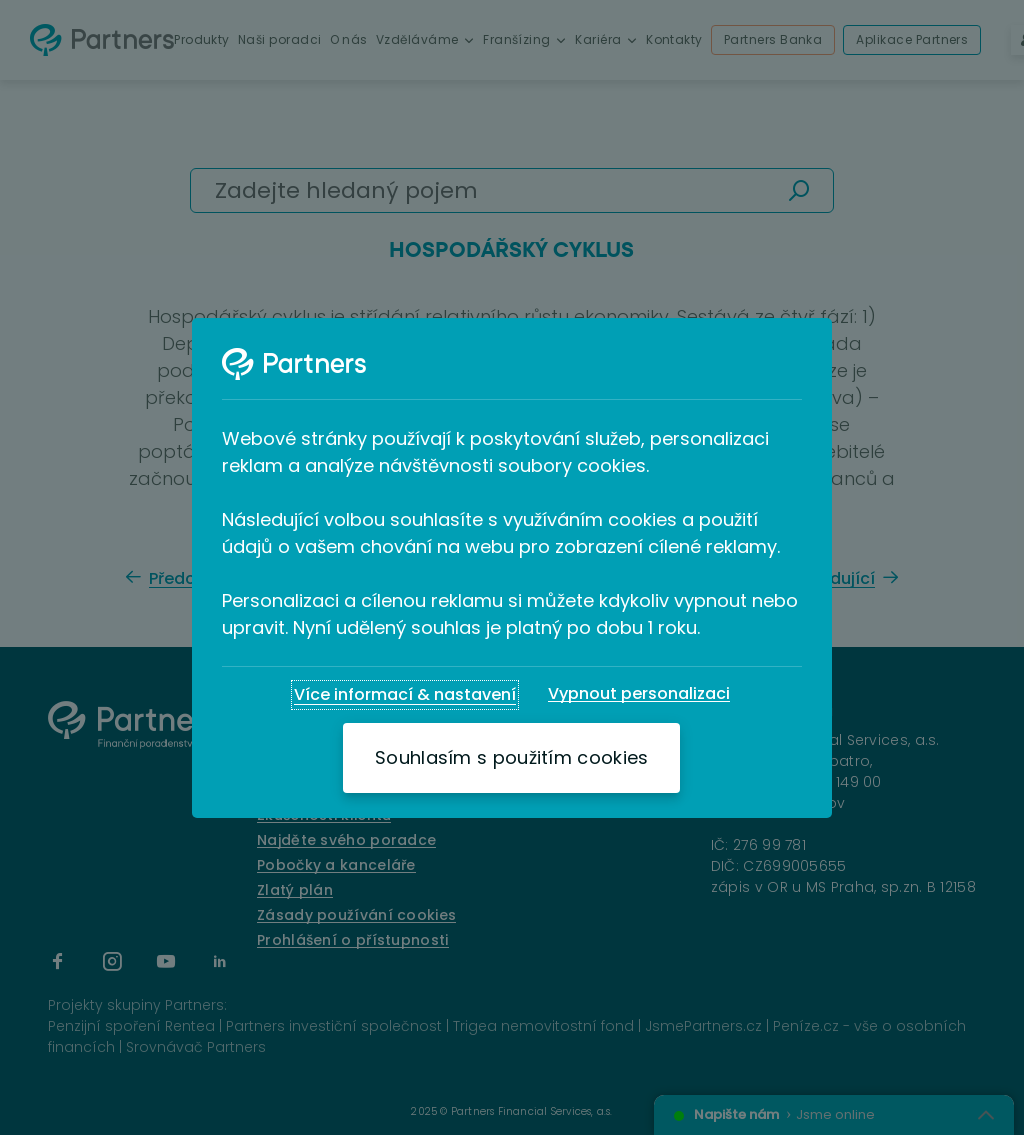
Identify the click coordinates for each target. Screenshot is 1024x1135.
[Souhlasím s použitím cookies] (511, 758)
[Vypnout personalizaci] (639, 694)
